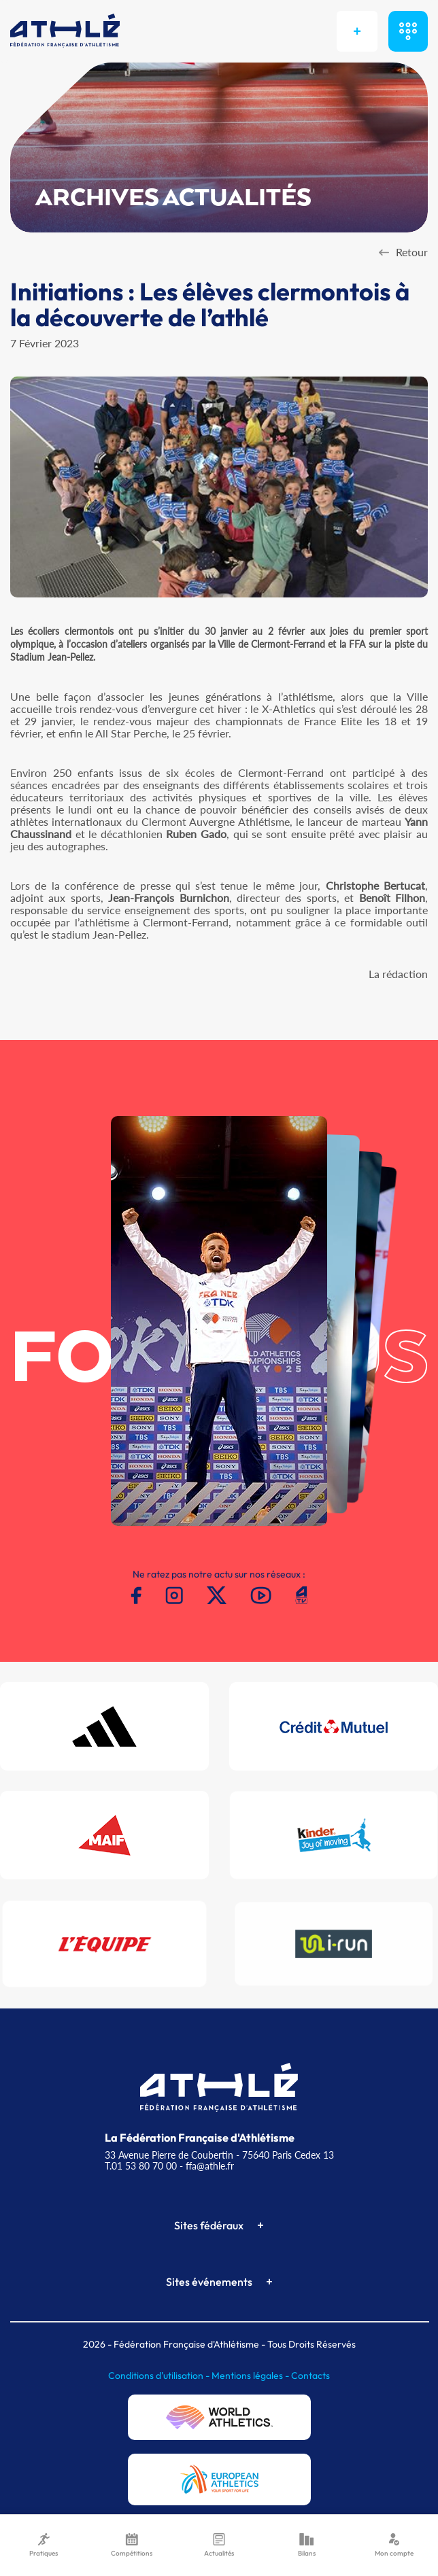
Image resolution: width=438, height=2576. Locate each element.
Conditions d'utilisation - (160, 2375)
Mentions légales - (251, 2375)
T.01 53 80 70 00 (141, 2166)
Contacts (310, 2375)
